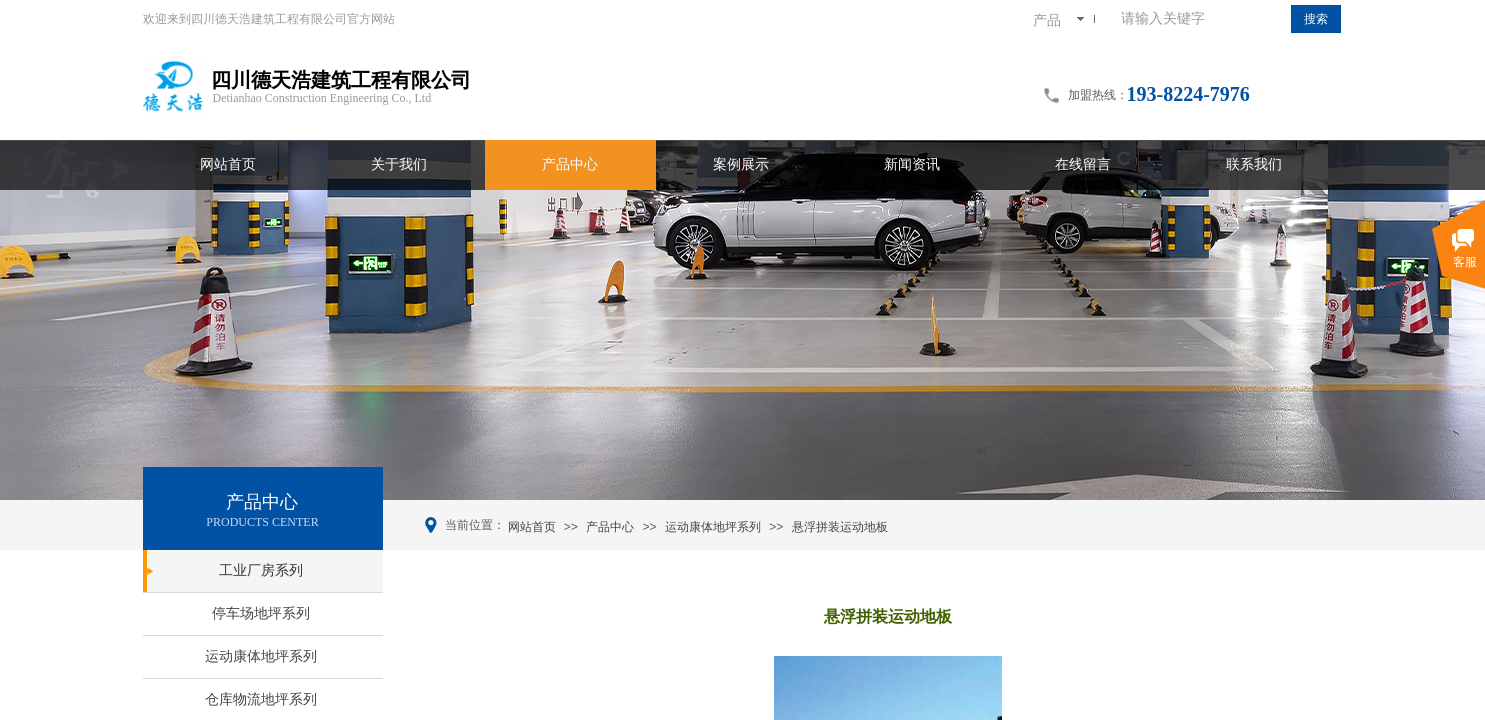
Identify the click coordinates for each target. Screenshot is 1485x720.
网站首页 (532, 527)
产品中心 (610, 527)
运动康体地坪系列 (713, 527)
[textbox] (1202, 19)
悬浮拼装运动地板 (840, 527)
